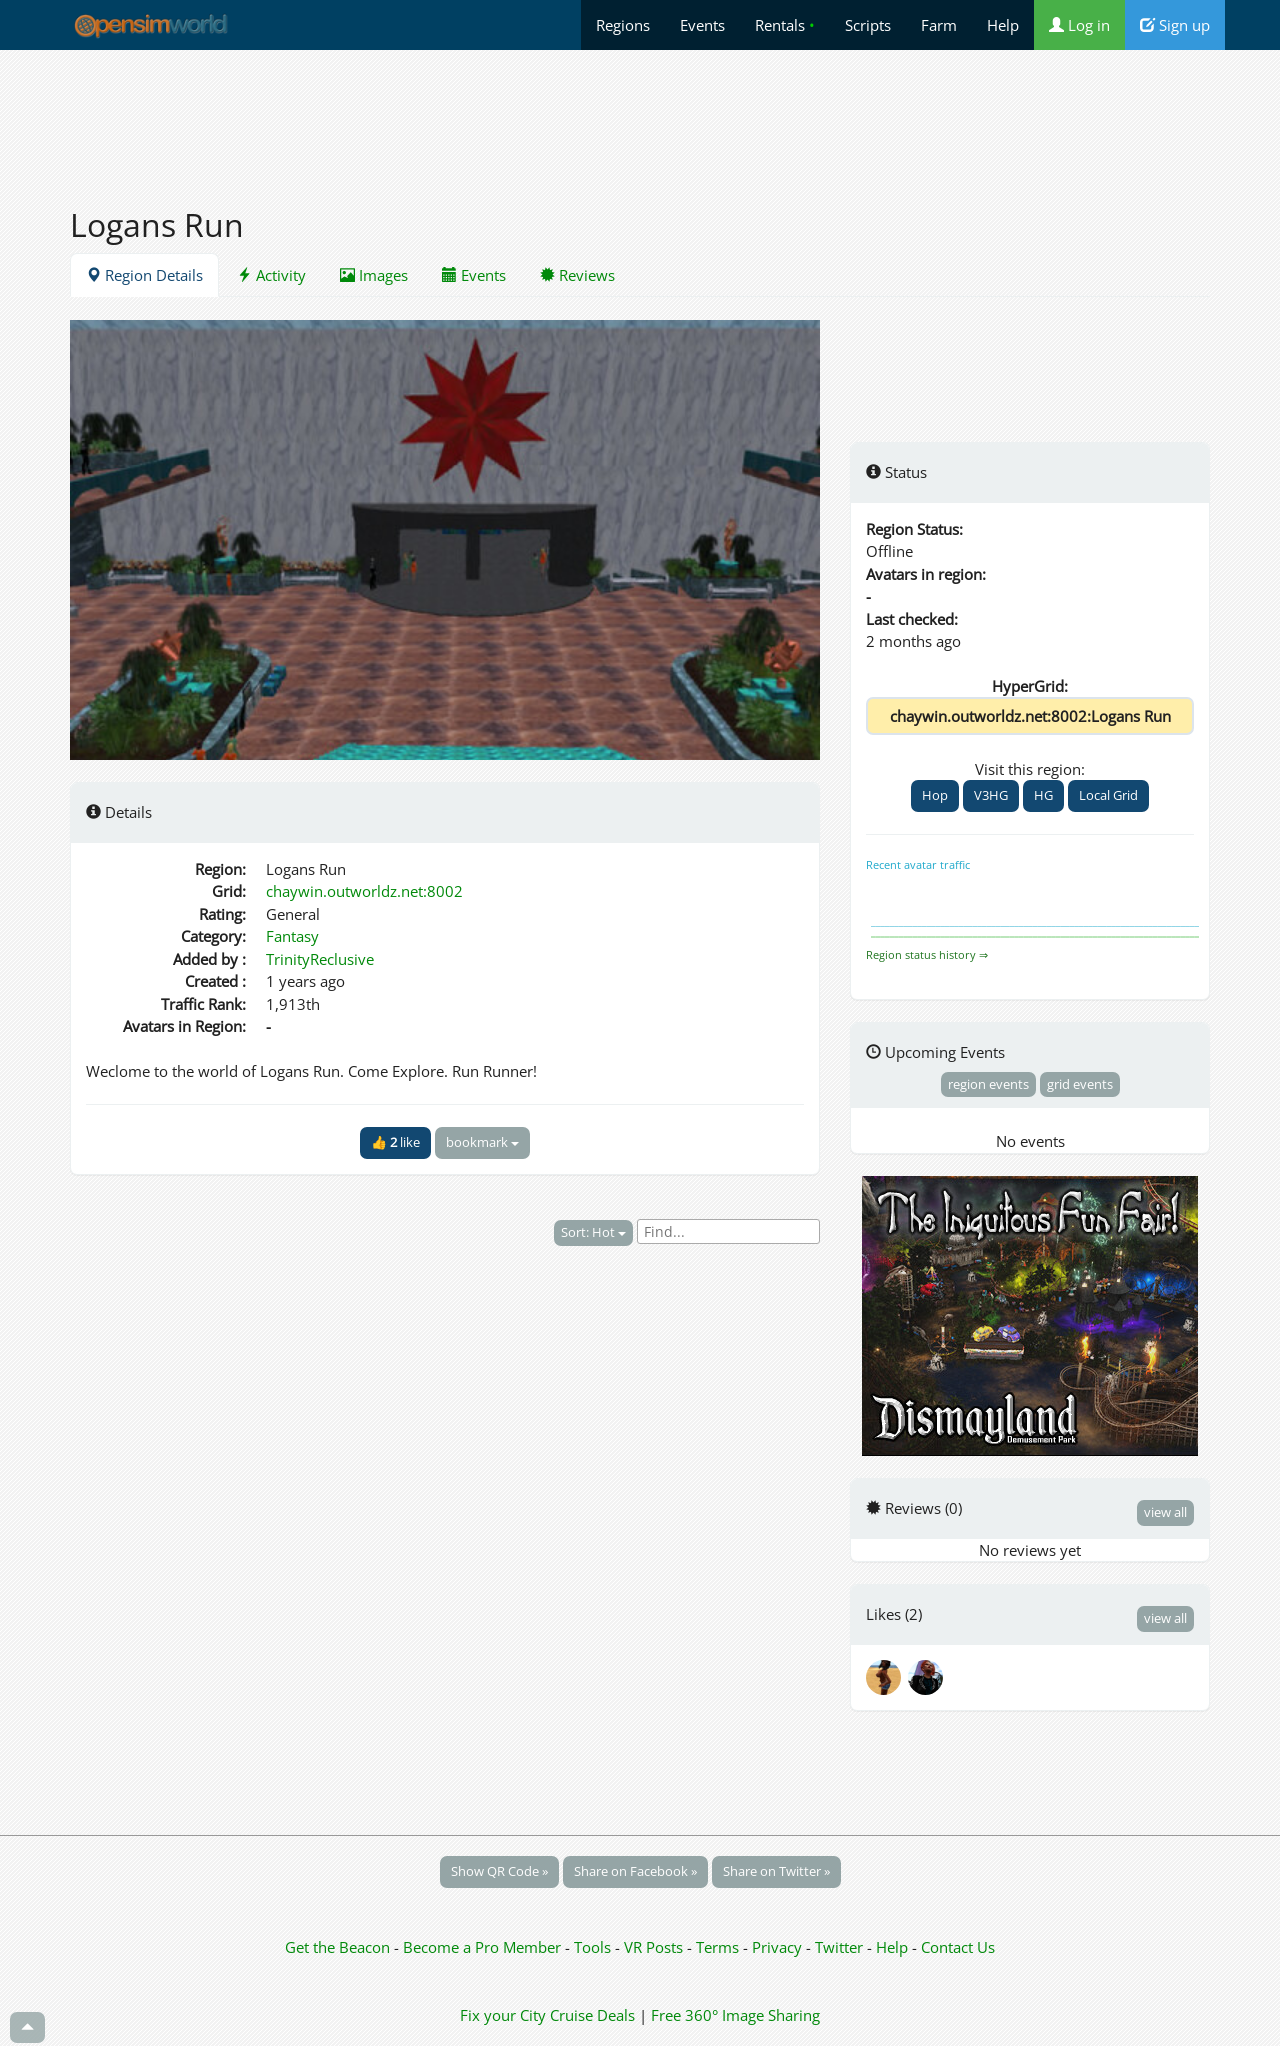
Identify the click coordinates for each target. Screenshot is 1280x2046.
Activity (271, 275)
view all (1165, 1512)
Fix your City (503, 2015)
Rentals (785, 25)
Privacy (777, 1947)
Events (702, 25)
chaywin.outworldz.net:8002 (364, 891)
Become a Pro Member (484, 1947)
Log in (1079, 25)
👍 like (395, 1142)
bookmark (482, 1142)
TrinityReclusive (320, 959)
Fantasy (292, 936)
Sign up (1175, 25)
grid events (1080, 1084)
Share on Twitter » (776, 1871)
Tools (594, 1947)
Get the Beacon (337, 1947)
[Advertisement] (640, 117)
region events (988, 1084)
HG (1043, 795)
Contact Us (958, 1947)
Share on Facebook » (635, 1871)
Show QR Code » (499, 1871)
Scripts (868, 25)
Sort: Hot (593, 1232)
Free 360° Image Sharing (735, 2015)
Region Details (144, 275)
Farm (939, 25)
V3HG (991, 795)
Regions (623, 25)
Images (374, 275)
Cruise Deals (592, 2015)
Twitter (839, 1947)
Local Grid (1108, 795)
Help (1003, 25)
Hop (935, 795)
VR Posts (655, 1947)
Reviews (577, 275)
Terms (719, 1947)
